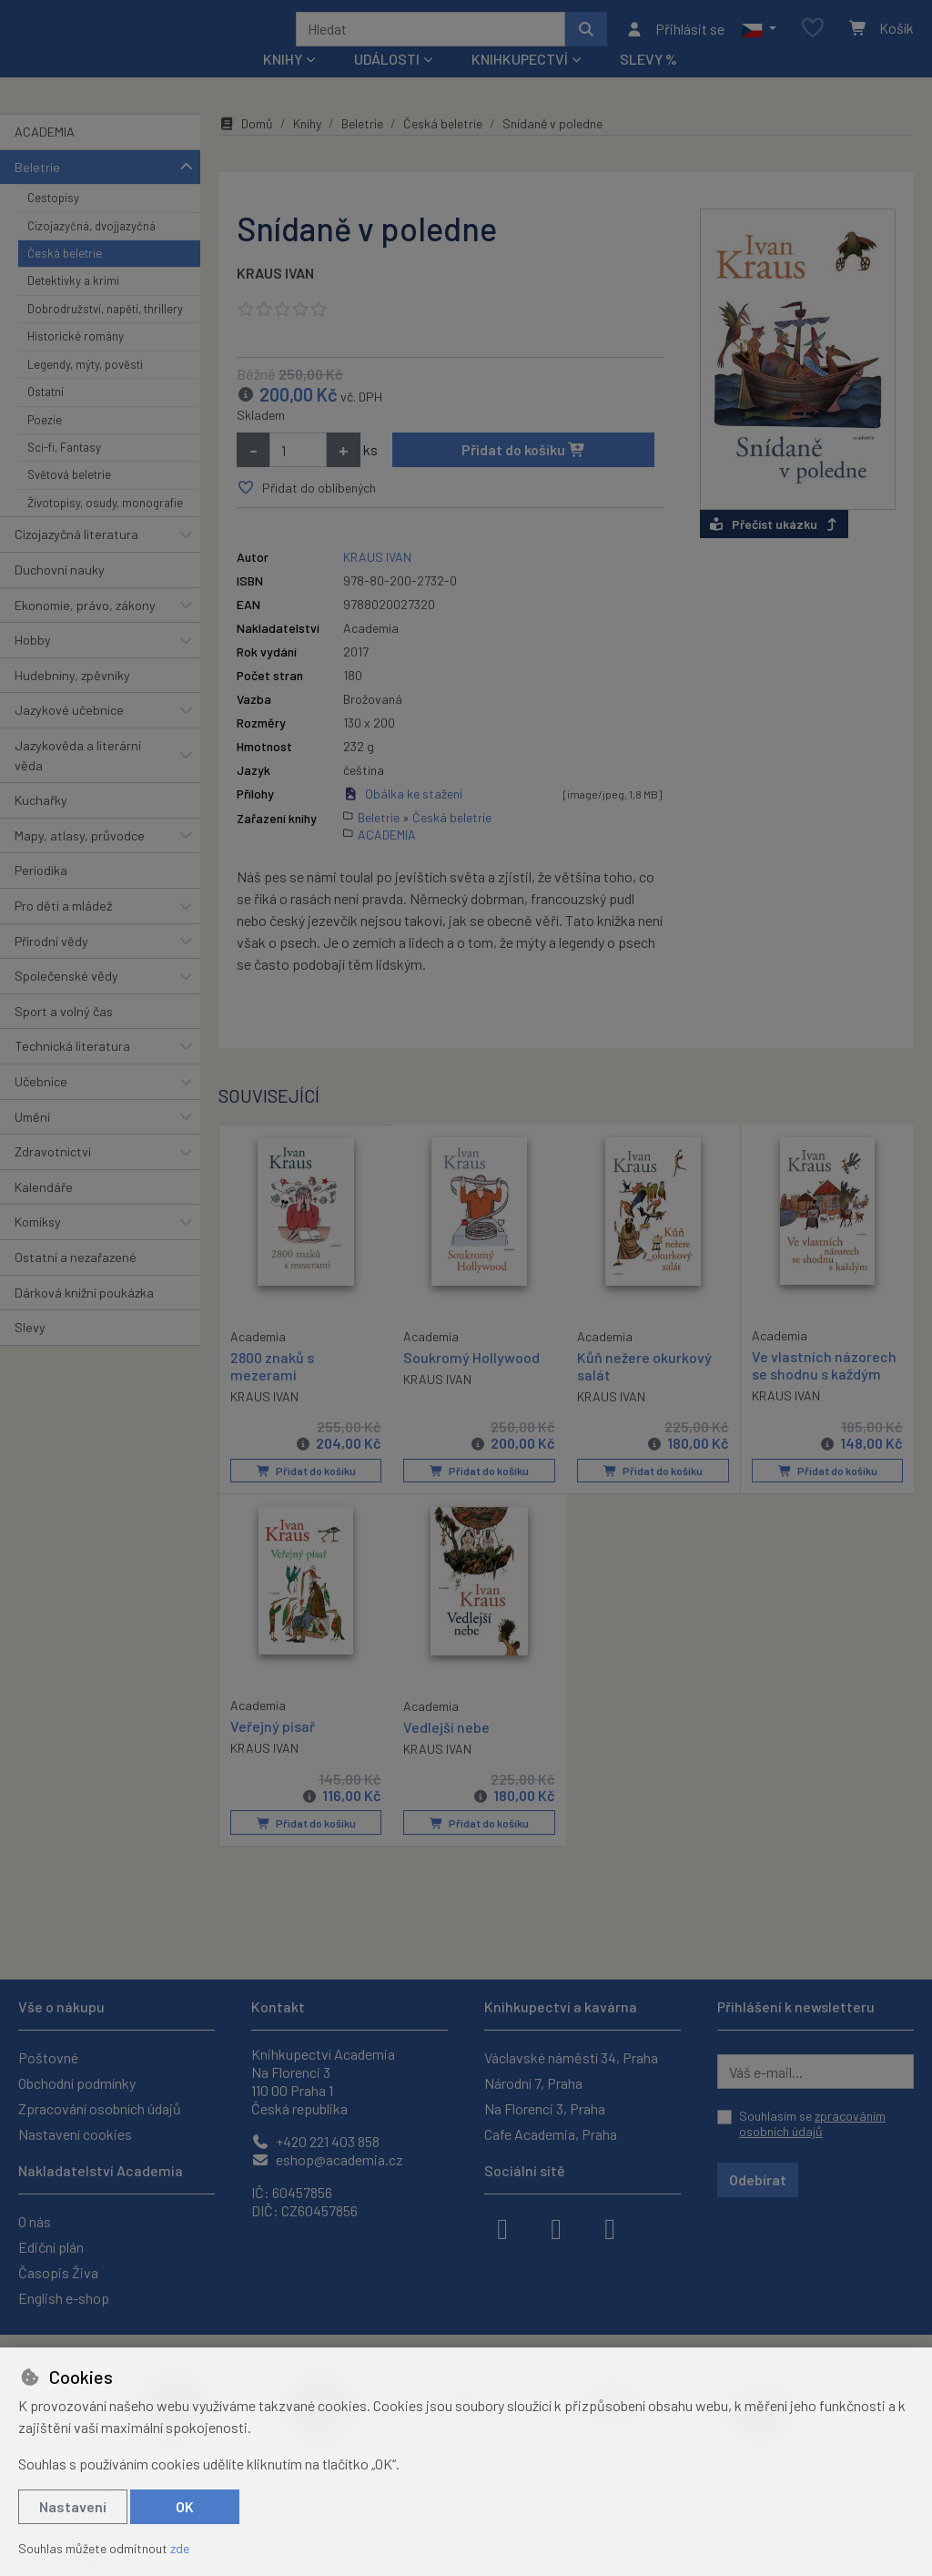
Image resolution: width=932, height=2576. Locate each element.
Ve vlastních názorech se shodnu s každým (824, 1388)
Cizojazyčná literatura (76, 558)
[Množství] (298, 474)
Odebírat (757, 2179)
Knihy (307, 148)
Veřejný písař (272, 1748)
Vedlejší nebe (446, 1749)
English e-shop (63, 2297)
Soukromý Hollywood (471, 1381)
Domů (245, 148)
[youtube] (610, 2227)
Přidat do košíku (523, 474)
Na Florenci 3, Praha (544, 2108)
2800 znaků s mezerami (272, 1388)
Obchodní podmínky (77, 2083)
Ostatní (45, 416)
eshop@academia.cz (327, 2159)
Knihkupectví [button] (519, 83)
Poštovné (48, 2057)
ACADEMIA (45, 156)
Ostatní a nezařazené (76, 1281)
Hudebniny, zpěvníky (72, 700)
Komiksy (38, 1246)
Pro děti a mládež (63, 930)
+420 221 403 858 (315, 2141)
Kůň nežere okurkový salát (644, 1389)
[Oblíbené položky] (813, 40)
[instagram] (556, 2227)
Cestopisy (53, 222)
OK (185, 2506)
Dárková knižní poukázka (84, 1316)
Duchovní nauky (60, 594)
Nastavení (72, 2506)
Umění (32, 1140)
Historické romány (75, 360)
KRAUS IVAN (275, 297)
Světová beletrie (69, 499)
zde (179, 2548)
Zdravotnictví (53, 1176)
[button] (758, 41)
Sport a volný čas (64, 1036)
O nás (34, 2221)
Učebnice (41, 1106)
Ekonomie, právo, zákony (85, 628)
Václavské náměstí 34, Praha (571, 2057)
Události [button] (387, 83)
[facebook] (502, 2227)
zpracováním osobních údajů (812, 2124)
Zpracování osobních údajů (99, 2108)
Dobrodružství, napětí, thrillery (105, 333)
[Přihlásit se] (674, 41)
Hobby (33, 664)
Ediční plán (51, 2246)
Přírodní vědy (51, 964)
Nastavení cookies (75, 2134)
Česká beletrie (64, 277)
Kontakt (278, 2006)
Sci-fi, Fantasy (64, 471)
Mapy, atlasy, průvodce (80, 860)
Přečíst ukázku (774, 547)
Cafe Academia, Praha (550, 2134)
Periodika (41, 894)
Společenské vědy (66, 1000)
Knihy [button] (282, 83)
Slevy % (648, 83)
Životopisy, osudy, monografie (105, 527)
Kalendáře (44, 1211)
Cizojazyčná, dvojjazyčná (91, 249)
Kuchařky (41, 824)
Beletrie (37, 191)
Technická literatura (72, 1070)
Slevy (30, 1351)
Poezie (44, 443)
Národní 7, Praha (533, 2083)
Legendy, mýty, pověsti (85, 389)
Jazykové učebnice (69, 734)
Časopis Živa (58, 2272)
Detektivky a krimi (73, 305)
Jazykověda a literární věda (78, 780)
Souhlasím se (812, 2124)
